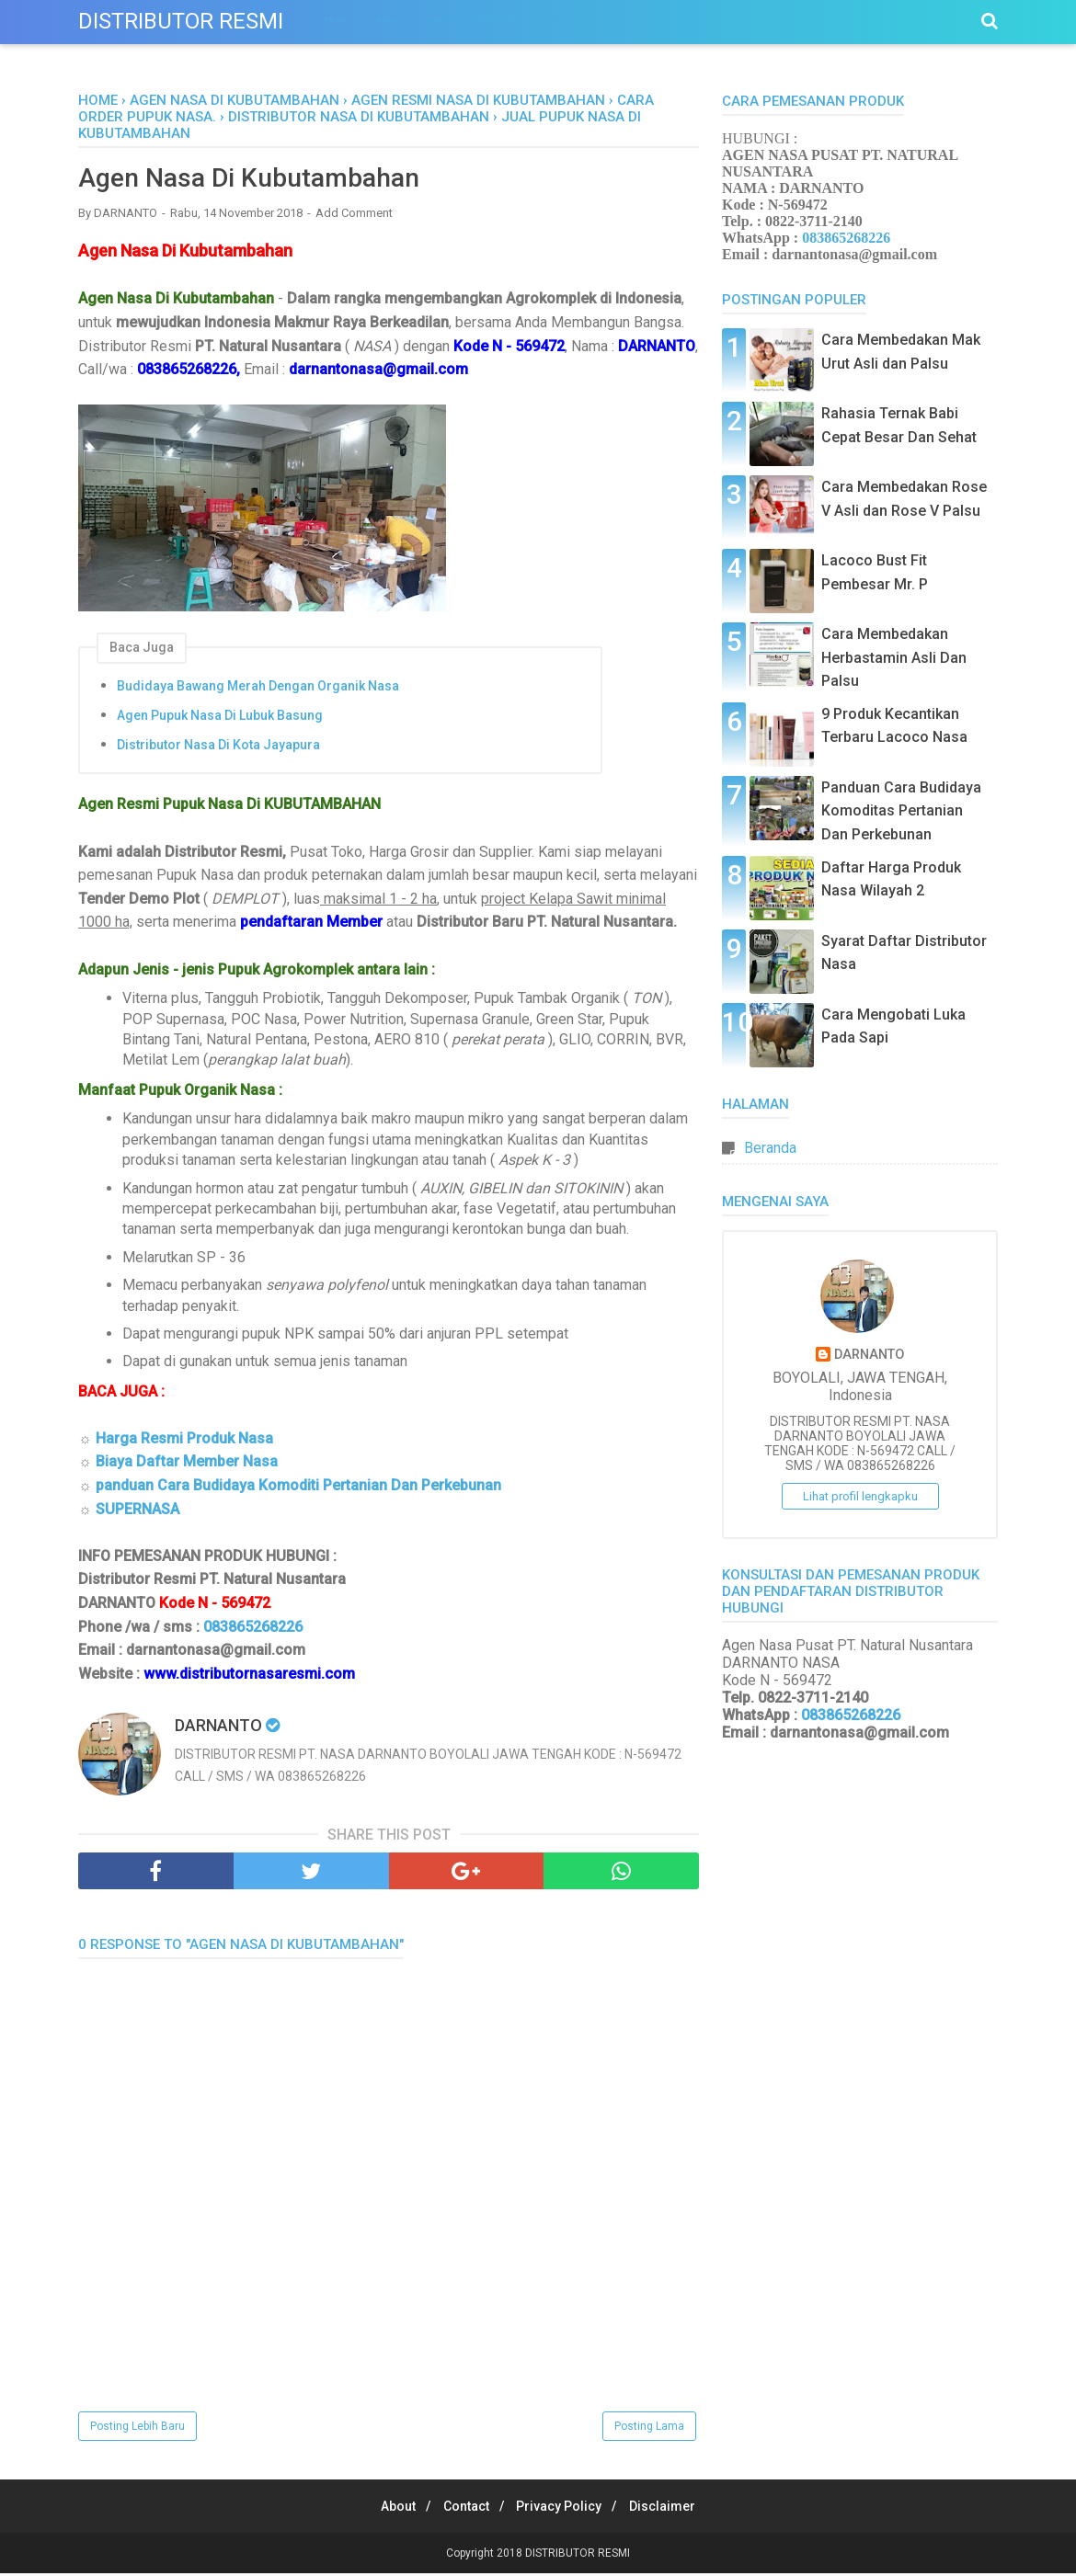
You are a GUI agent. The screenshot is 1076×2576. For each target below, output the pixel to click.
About (387, 2509)
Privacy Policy (563, 2509)
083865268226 (253, 1628)
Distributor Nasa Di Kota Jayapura (218, 746)
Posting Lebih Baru (137, 2428)
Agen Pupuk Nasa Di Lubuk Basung (220, 717)
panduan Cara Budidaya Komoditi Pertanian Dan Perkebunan (298, 1488)
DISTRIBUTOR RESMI (180, 21)
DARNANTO (869, 1354)
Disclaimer (674, 2509)
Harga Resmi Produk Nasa (184, 1440)
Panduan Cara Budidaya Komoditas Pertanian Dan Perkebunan (901, 811)
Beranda (770, 1148)
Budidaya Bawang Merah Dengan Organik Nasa (258, 687)
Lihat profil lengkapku (860, 1496)
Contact (463, 2509)
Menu (335, 20)
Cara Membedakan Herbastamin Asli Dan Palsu (894, 657)
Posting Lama (649, 2428)
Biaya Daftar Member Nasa (187, 1464)
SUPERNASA (137, 1511)
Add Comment (354, 215)
